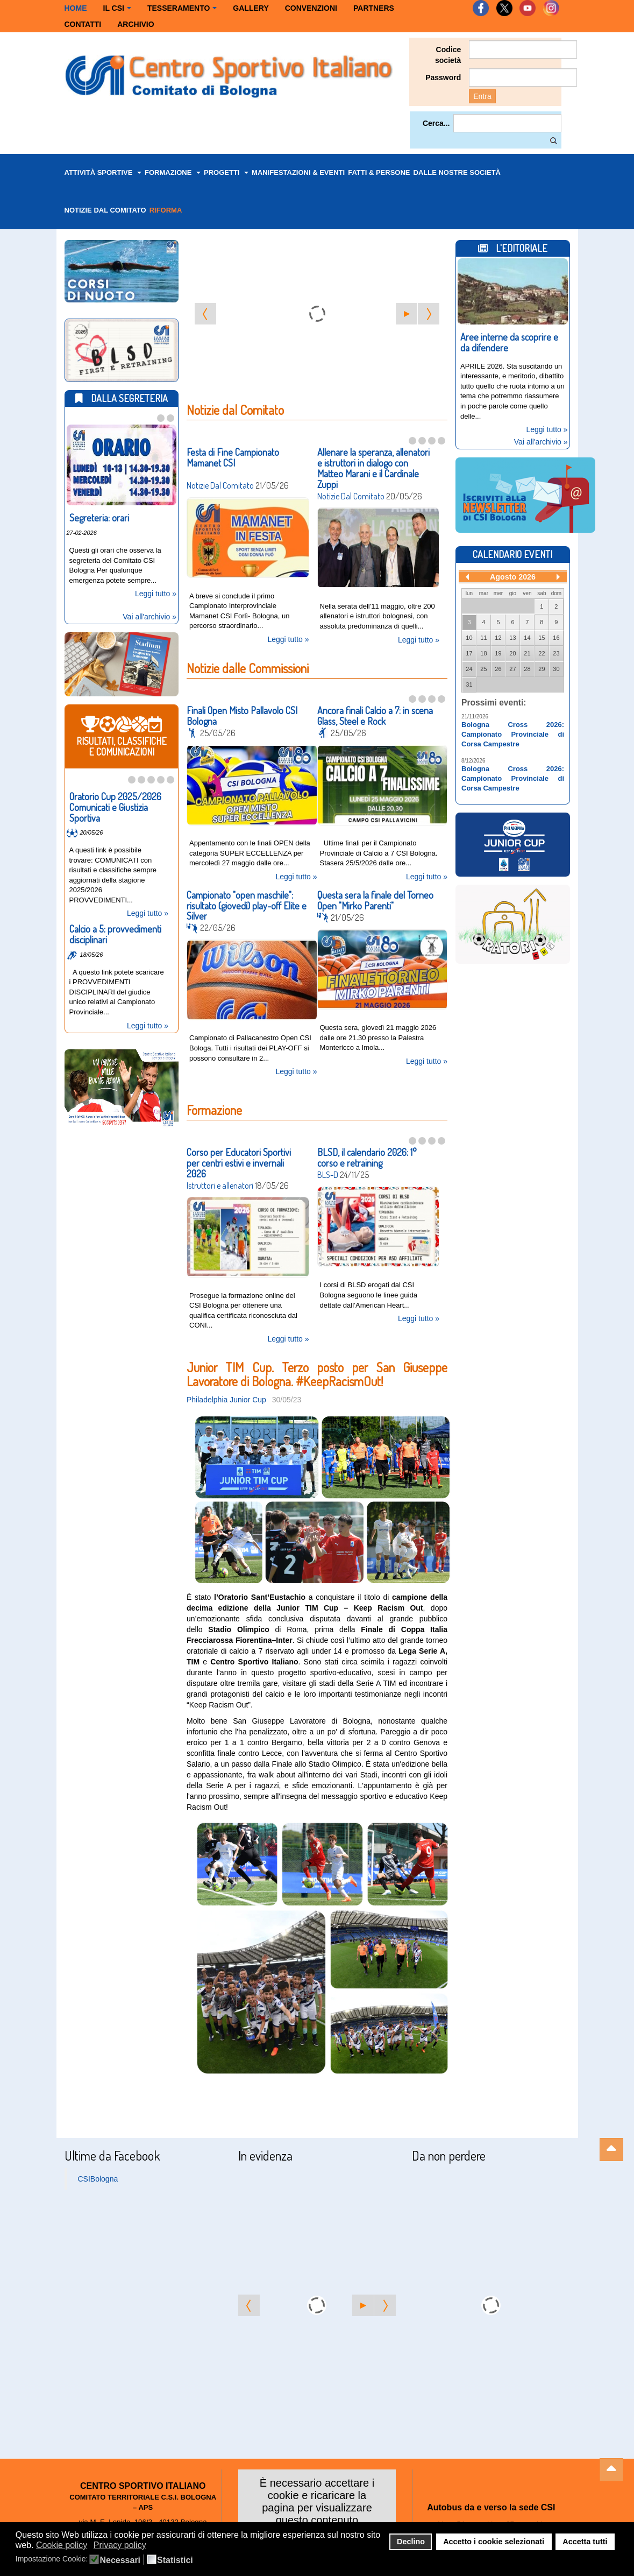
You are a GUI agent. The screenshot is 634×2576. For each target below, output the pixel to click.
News (193, 731)
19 (498, 651)
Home (76, 8)
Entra (482, 96)
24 (469, 667)
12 (498, 635)
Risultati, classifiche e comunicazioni (73, 831)
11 (483, 635)
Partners (373, 8)
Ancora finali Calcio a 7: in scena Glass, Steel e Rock (375, 713)
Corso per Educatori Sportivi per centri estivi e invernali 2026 (239, 1156)
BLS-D (327, 1167)
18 (483, 651)
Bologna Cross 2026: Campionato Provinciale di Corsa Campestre (512, 732)
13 (512, 635)
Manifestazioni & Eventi (298, 172)
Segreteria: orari (99, 515)
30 (556, 667)
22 (541, 651)
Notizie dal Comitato (105, 210)
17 (469, 651)
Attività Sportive (103, 172)
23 (556, 651)
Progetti (226, 172)
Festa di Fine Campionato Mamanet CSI (233, 457)
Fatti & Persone (379, 172)
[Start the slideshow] (406, 313)
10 (469, 635)
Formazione (173, 172)
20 (512, 651)
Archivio (135, 24)
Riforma (165, 210)
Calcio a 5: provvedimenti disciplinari (115, 932)
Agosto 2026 (513, 574)
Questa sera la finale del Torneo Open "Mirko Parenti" (375, 895)
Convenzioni (311, 8)
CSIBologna (98, 2169)
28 (527, 667)
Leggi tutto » (288, 636)
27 (512, 667)
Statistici (175, 2560)
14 (527, 635)
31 (469, 682)
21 (527, 651)
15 (541, 635)
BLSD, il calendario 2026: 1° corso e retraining (367, 1150)
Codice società (448, 55)
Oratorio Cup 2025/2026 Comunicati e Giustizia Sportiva (115, 805)
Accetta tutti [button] (584, 2541)
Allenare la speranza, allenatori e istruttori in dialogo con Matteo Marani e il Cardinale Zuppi (373, 468)
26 (498, 667)
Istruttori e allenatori (220, 1178)
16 (556, 635)
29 (541, 667)
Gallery (250, 8)
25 (483, 667)
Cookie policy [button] (61, 2545)
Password (443, 77)
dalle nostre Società (457, 172)
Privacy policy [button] (120, 2545)
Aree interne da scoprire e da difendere (509, 340)
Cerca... (436, 123)
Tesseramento (182, 8)
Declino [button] (411, 2541)
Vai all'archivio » (149, 614)
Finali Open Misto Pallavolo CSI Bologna (242, 713)
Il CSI (117, 8)
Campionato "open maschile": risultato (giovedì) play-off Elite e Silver (247, 901)
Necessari (119, 2560)
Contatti (83, 24)
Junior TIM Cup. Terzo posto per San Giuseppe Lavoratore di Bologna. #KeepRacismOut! (317, 1364)
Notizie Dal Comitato (220, 485)
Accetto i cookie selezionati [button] (493, 2541)
